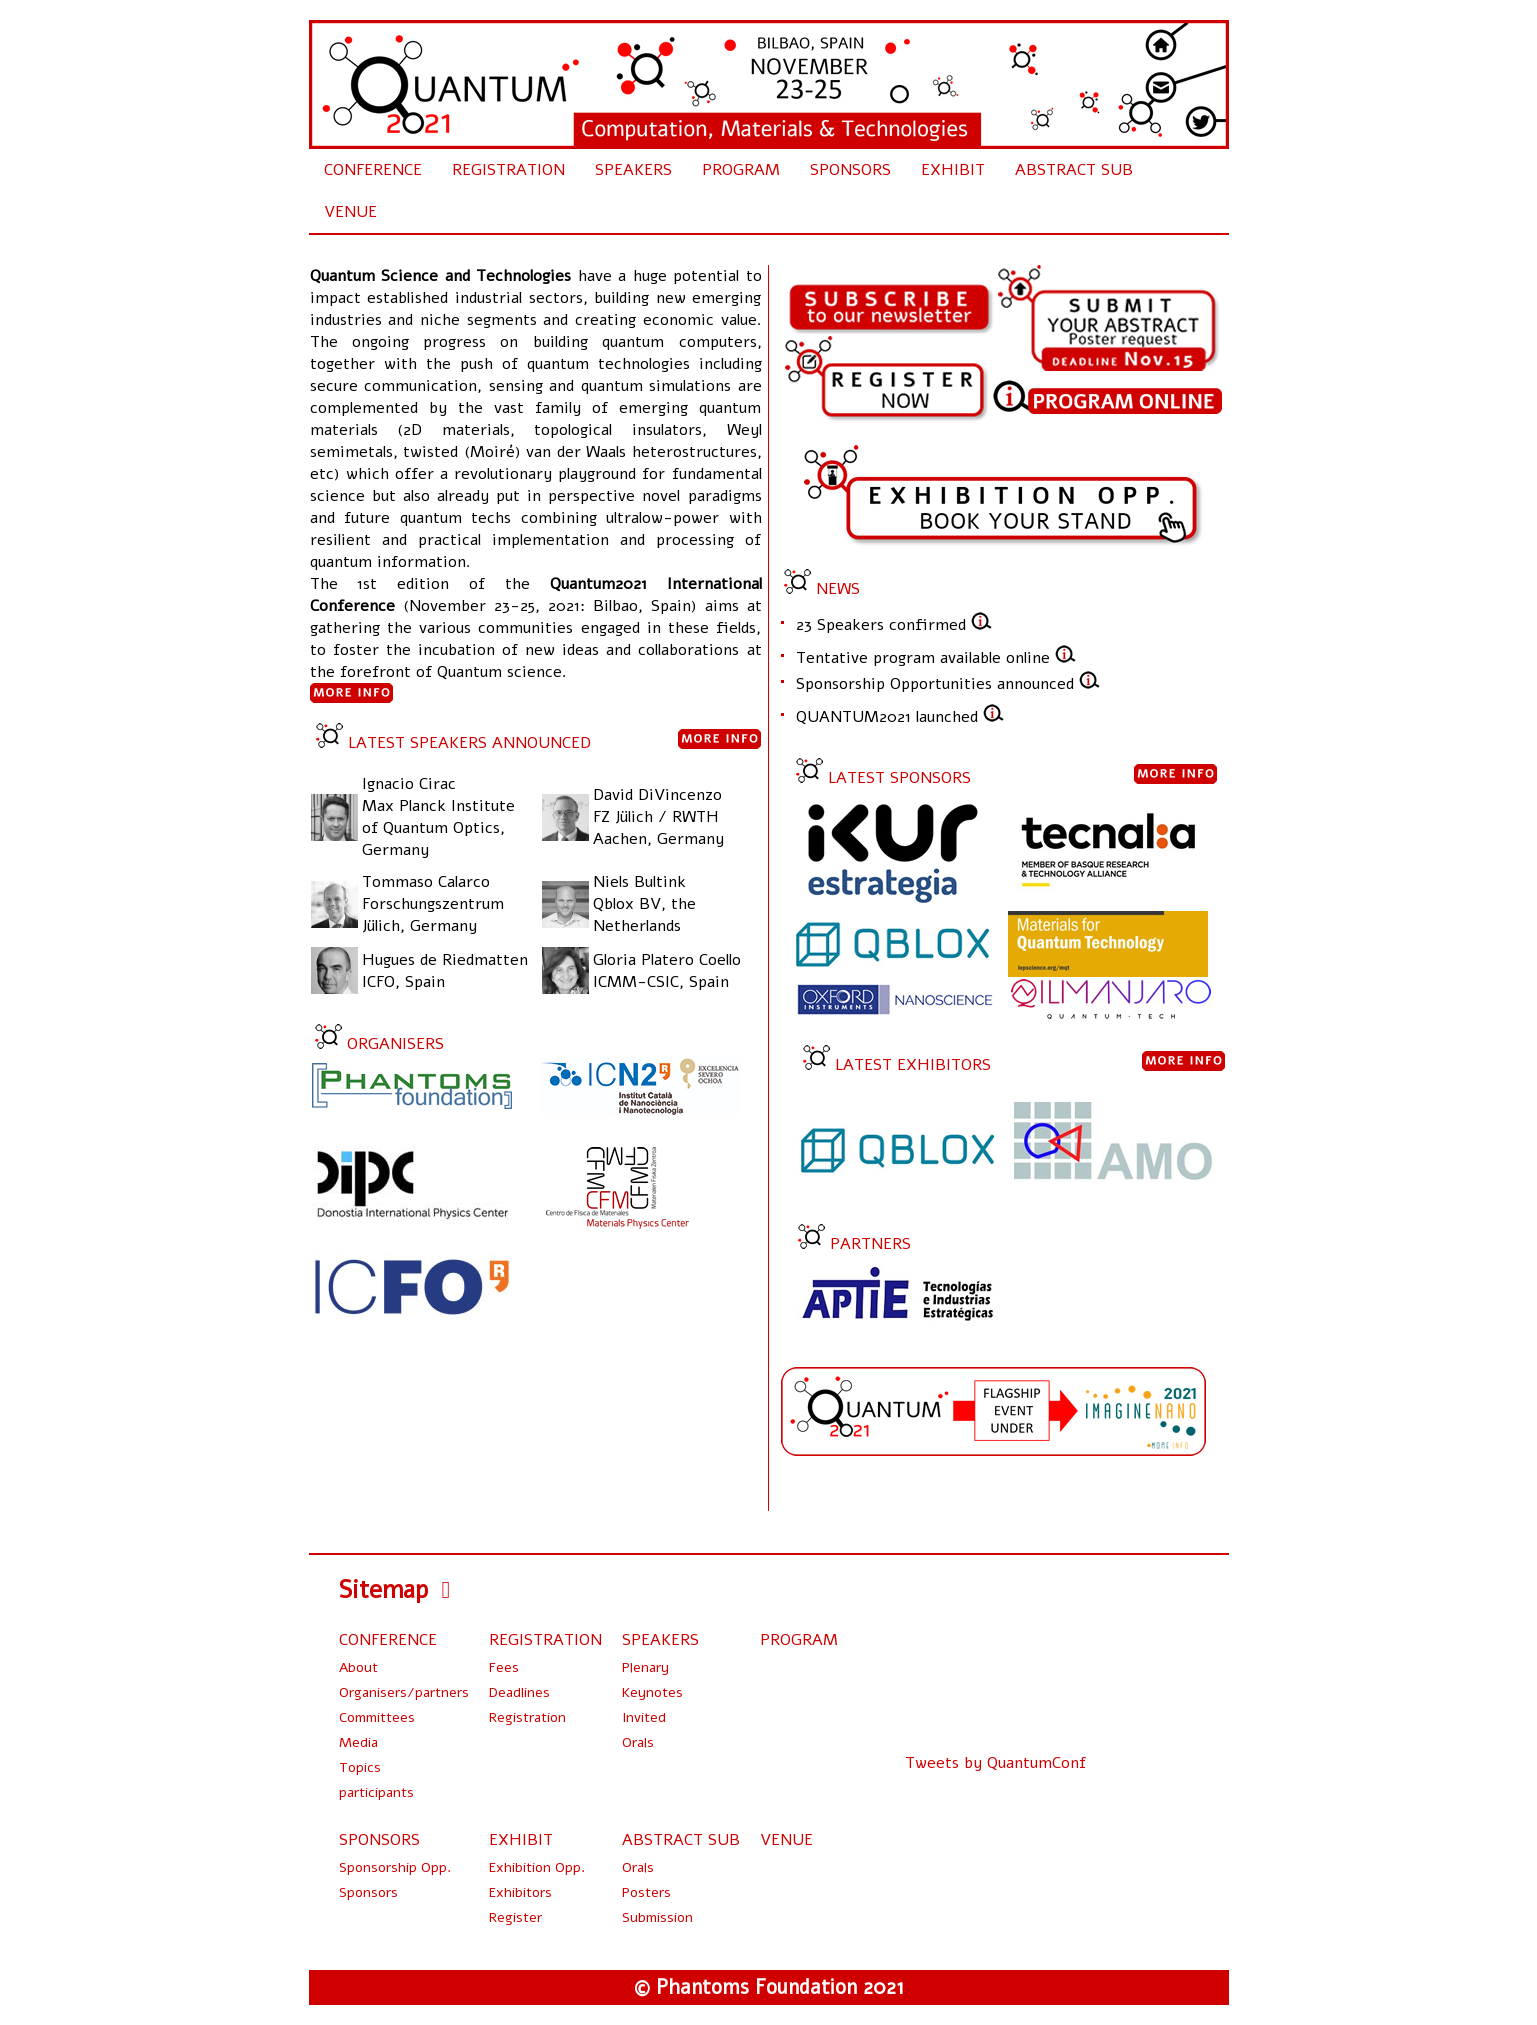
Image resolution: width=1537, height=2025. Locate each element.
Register (515, 1917)
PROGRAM (741, 170)
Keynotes (652, 1692)
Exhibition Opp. (537, 1867)
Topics (360, 1767)
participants (376, 1792)
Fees (504, 1667)
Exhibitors (520, 1892)
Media (358, 1742)
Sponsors (368, 1892)
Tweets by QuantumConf (995, 1763)
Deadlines (519, 1692)
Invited (644, 1717)
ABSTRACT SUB (1074, 170)
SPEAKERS (633, 170)
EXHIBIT (953, 170)
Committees (377, 1717)
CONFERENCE (373, 170)
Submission (657, 1917)
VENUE (350, 212)
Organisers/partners (404, 1692)
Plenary (645, 1667)
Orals (638, 1742)
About (358, 1667)
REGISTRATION (508, 170)
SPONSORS (850, 170)
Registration (527, 1717)
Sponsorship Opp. (395, 1867)
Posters (646, 1892)
